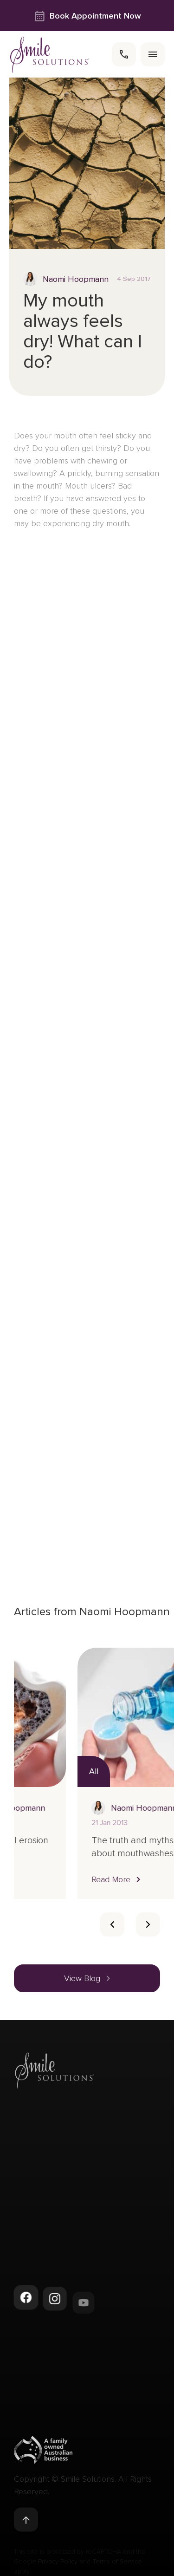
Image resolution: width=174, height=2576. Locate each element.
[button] (54, 1879)
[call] (124, 54)
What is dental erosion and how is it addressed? (72, 1853)
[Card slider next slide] (148, 1924)
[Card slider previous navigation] (112, 1924)
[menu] (153, 54)
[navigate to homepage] (49, 54)
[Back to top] (26, 2523)
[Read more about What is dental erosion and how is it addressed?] (74, 1717)
